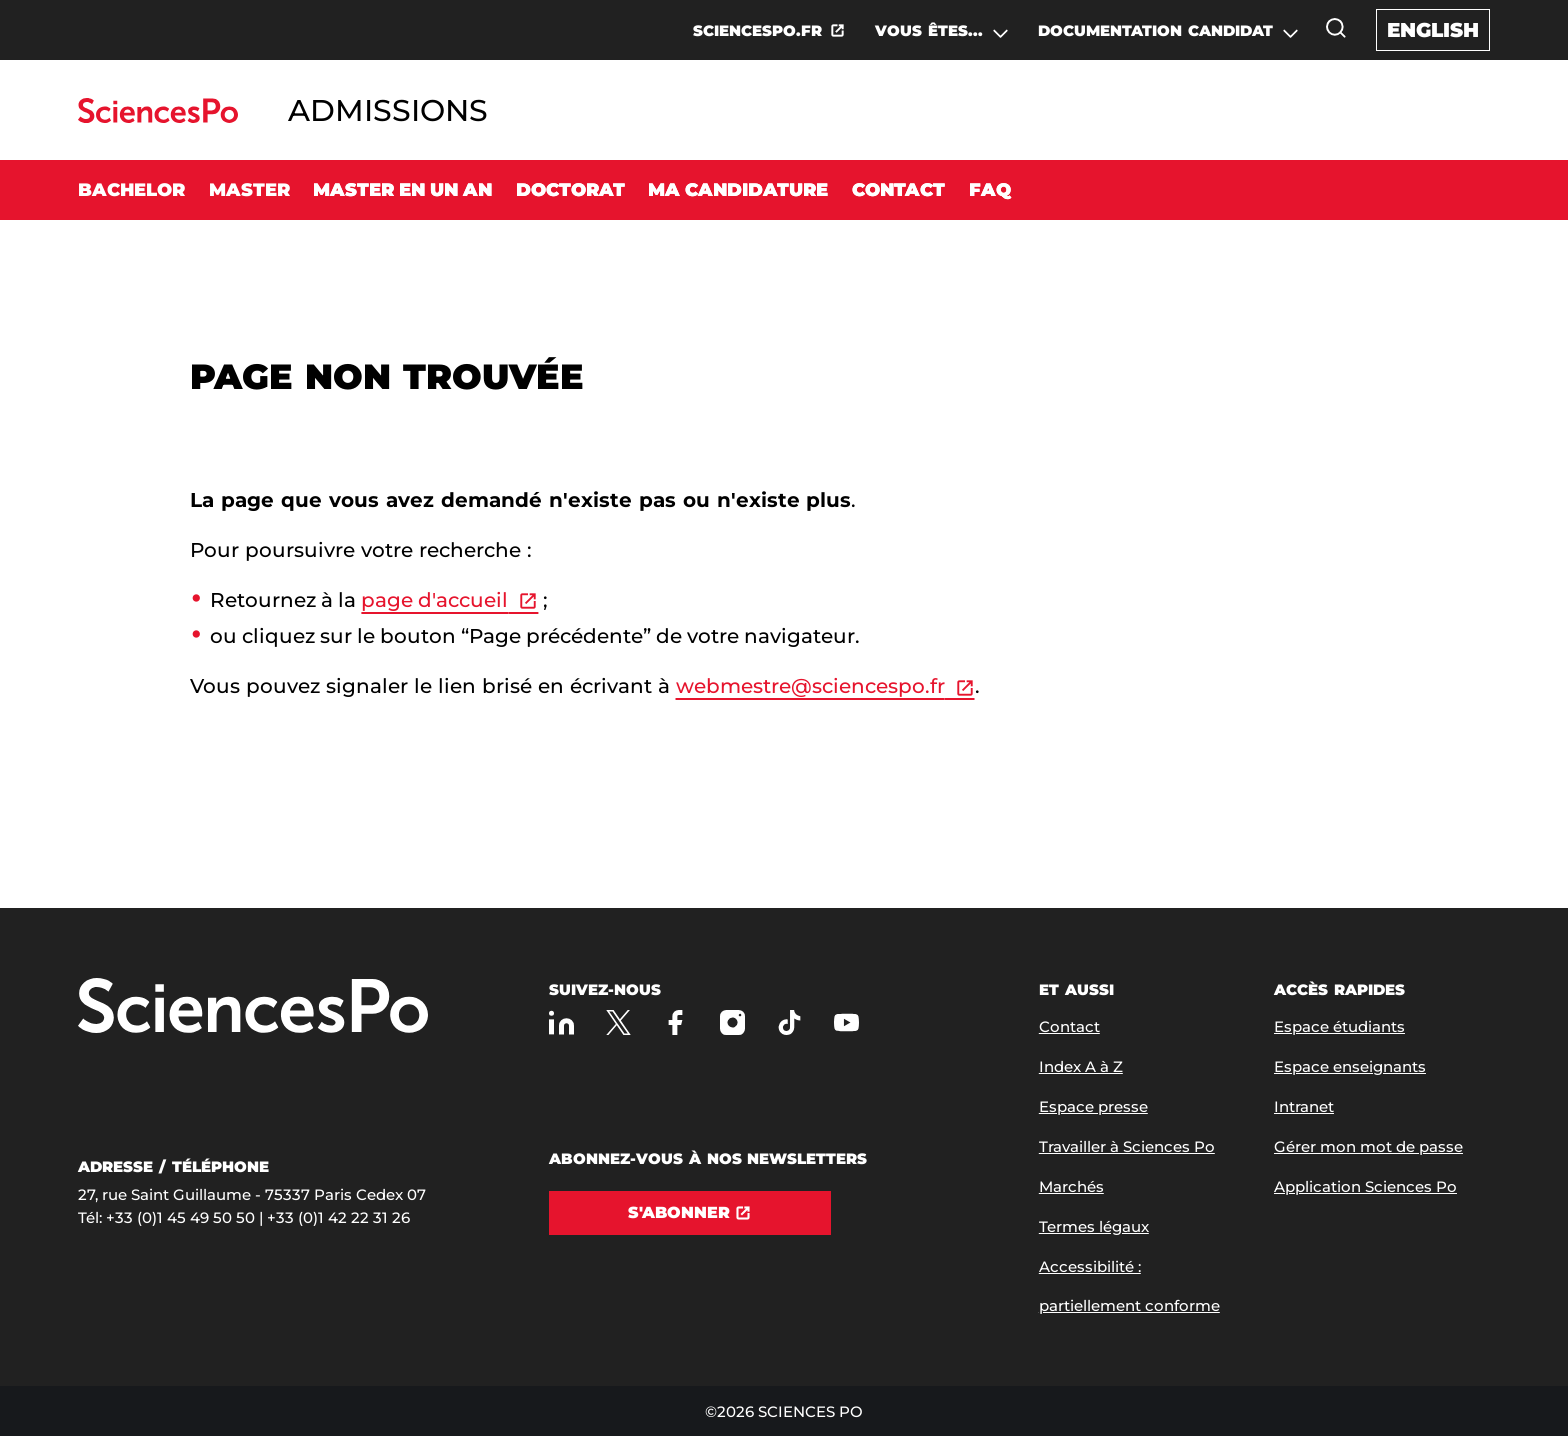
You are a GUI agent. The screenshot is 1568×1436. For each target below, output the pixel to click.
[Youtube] (846, 1022)
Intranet (1304, 1106)
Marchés (1071, 1186)
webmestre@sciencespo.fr (810, 686)
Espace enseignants (1350, 1066)
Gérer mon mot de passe (1368, 1146)
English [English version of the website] (1433, 30)
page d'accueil (434, 600)
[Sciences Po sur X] (618, 1022)
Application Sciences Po (1365, 1186)
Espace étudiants (1339, 1026)
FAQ (990, 190)
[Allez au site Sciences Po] (157, 117)
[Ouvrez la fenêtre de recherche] (1336, 28)
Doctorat (570, 190)
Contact (898, 190)
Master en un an (402, 190)
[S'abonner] (690, 1213)
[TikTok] (789, 1022)
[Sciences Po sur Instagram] (732, 1022)
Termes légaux (1094, 1226)
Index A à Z (1081, 1066)
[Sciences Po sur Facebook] (675, 1022)
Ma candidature (738, 190)
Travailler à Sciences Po (1127, 1146)
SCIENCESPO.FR (757, 30)
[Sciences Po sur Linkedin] (561, 1022)
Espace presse (1093, 1106)
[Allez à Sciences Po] (253, 1007)
